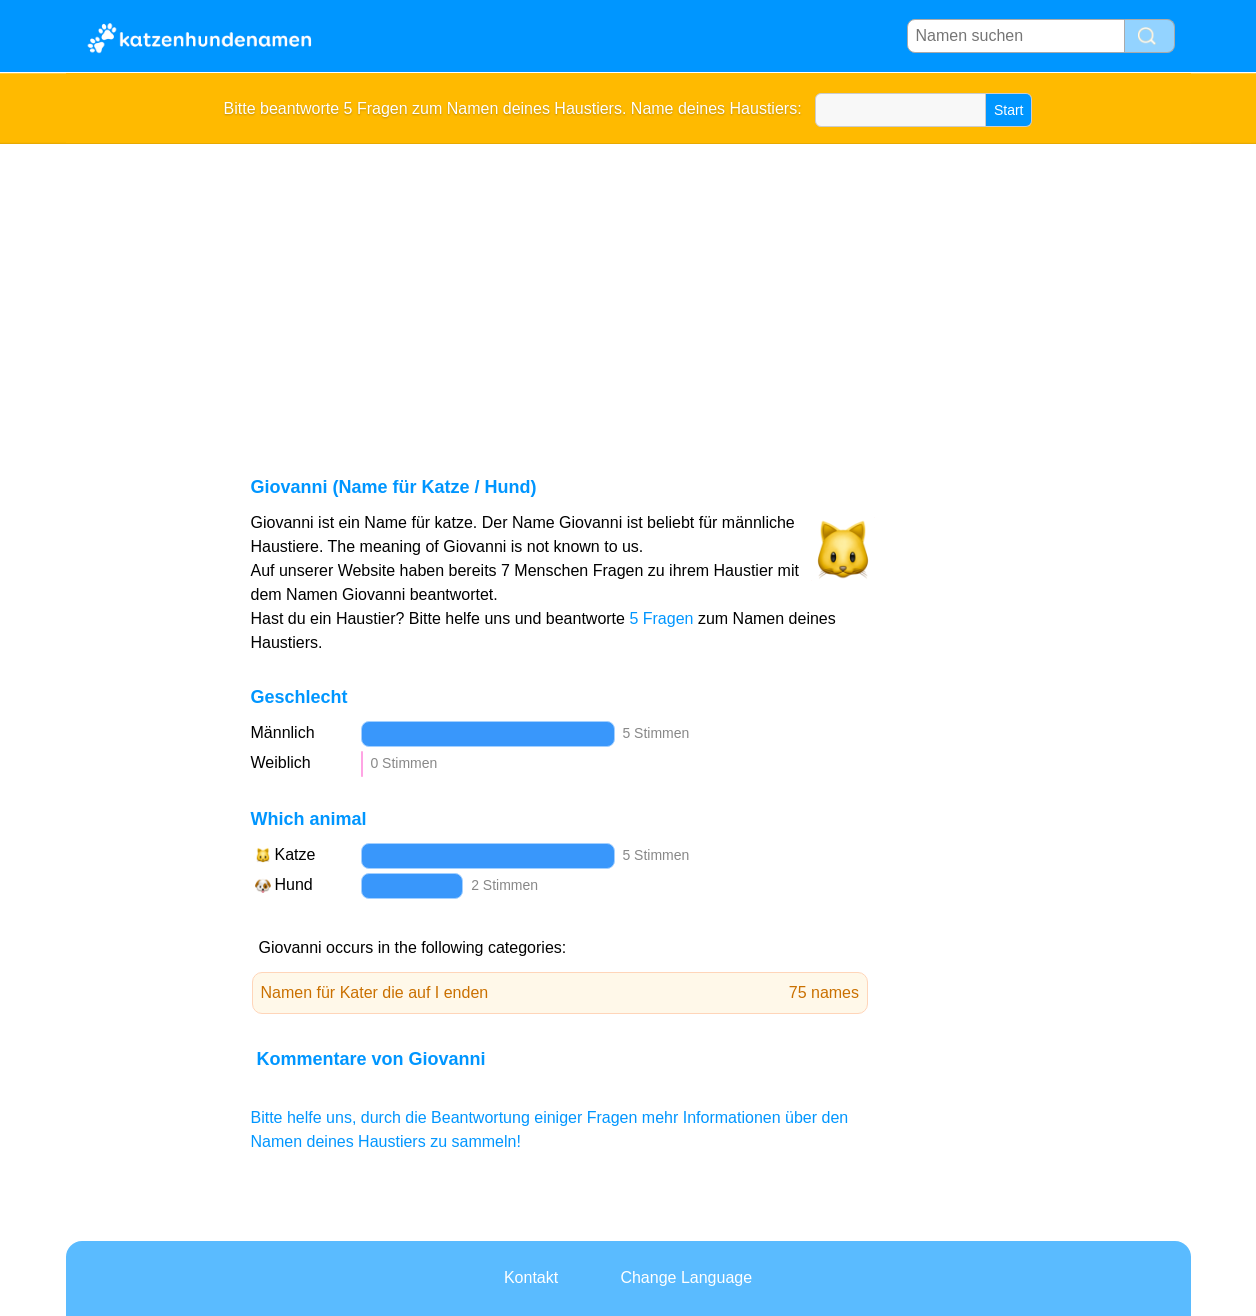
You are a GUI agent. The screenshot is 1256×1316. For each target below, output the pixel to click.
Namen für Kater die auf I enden (560, 993)
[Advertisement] (628, 294)
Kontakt (531, 1277)
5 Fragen (661, 618)
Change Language (686, 1277)
